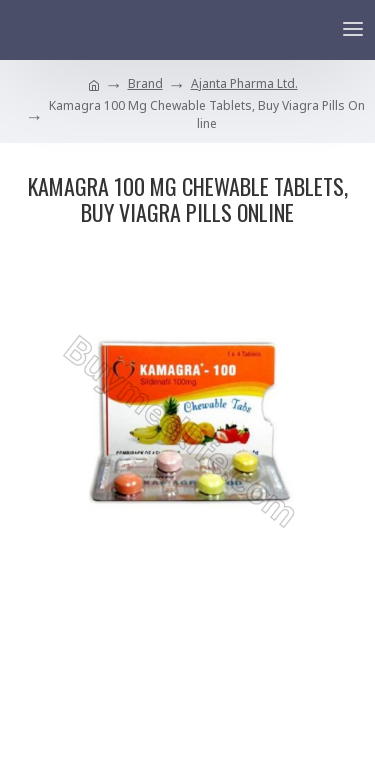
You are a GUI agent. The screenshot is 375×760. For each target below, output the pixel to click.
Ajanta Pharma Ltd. (244, 83)
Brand (145, 83)
